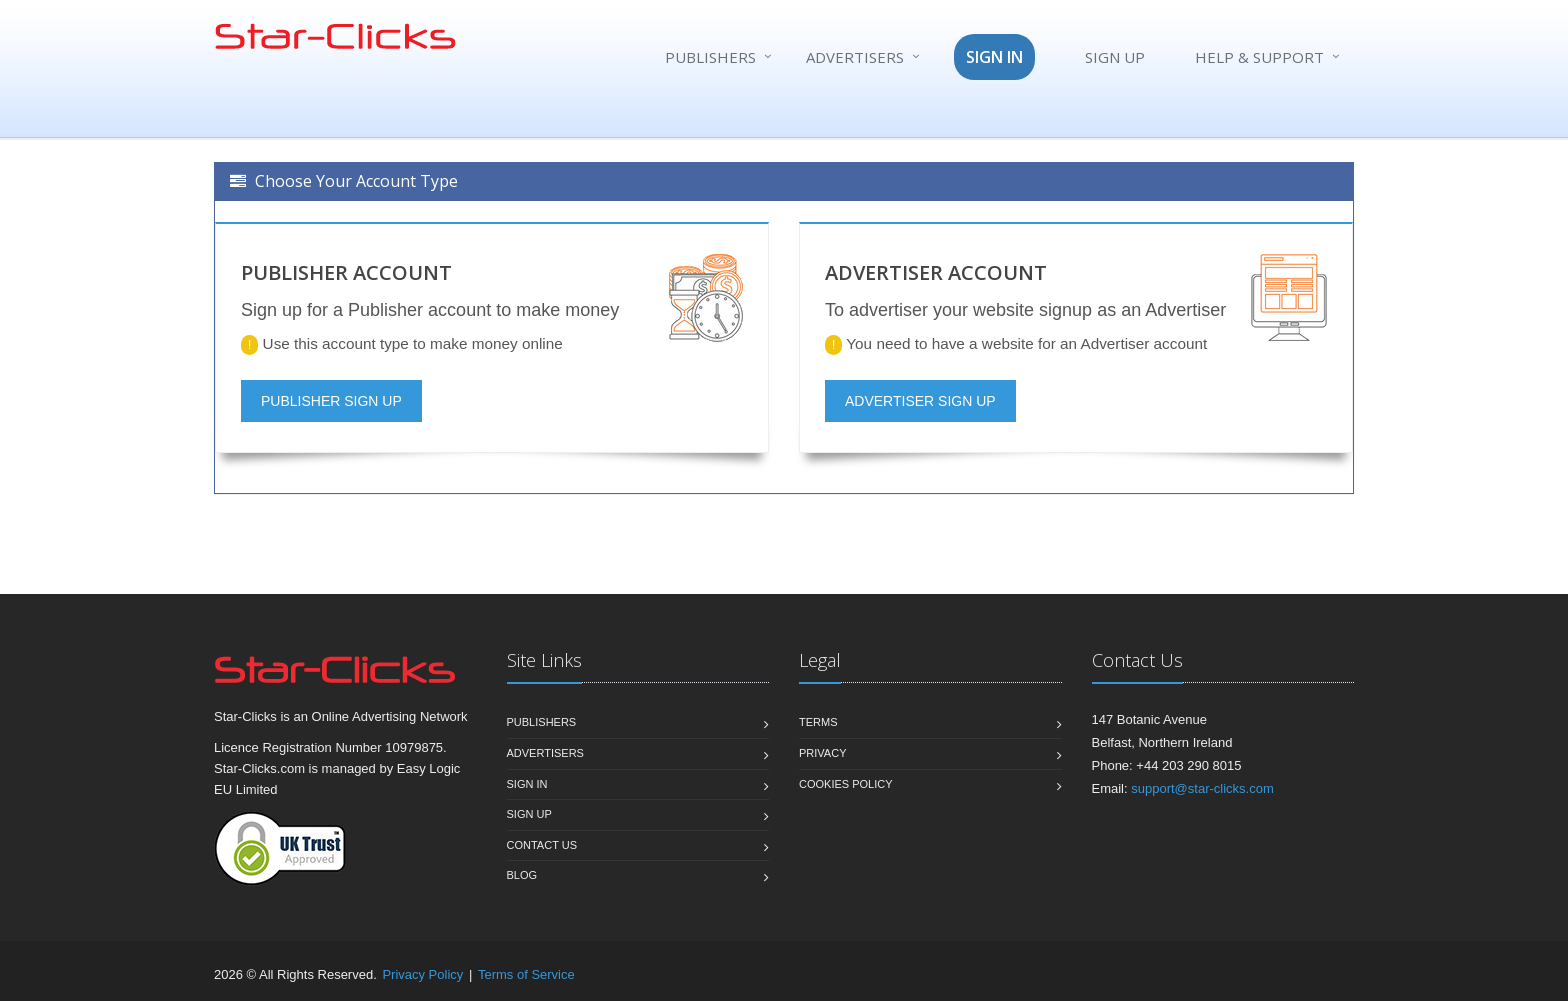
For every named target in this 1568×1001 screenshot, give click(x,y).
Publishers (710, 57)
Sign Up (529, 814)
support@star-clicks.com (1202, 788)
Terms (818, 722)
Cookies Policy (846, 784)
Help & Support (1259, 57)
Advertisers (855, 57)
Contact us (542, 845)
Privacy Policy (422, 974)
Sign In (527, 784)
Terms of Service (526, 974)
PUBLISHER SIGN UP (331, 401)
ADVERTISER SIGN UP (920, 401)
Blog (522, 875)
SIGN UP (1115, 57)
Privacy (822, 753)
